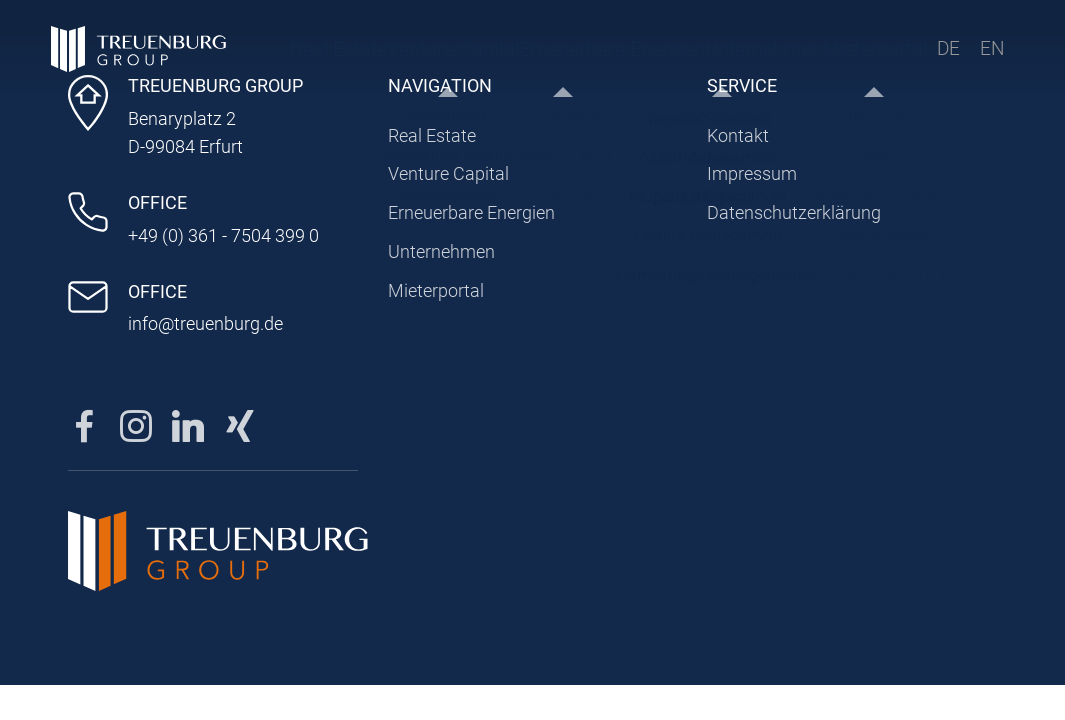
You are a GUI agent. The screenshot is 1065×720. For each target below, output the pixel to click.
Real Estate (303, 55)
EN (990, 55)
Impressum (752, 173)
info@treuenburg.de (205, 323)
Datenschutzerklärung (794, 212)
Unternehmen (640, 55)
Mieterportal (818, 55)
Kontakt (738, 135)
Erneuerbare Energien (502, 55)
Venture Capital (389, 55)
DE (946, 55)
